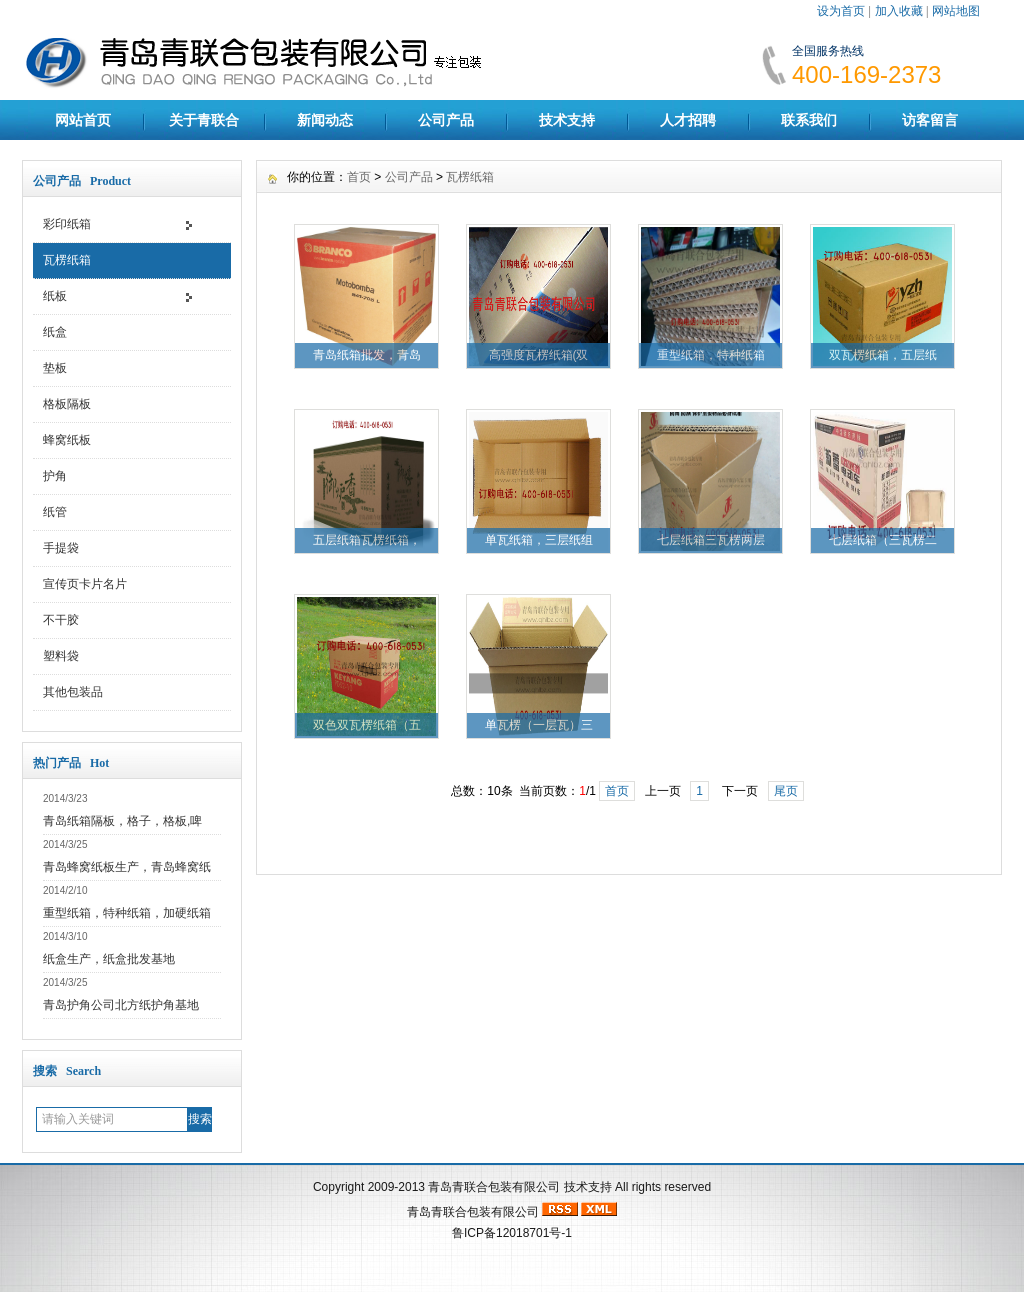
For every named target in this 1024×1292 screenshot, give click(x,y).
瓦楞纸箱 (67, 260)
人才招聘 (688, 120)
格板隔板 (67, 404)
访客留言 (930, 120)
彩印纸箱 (67, 224)
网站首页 (83, 120)
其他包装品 (73, 692)
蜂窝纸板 (67, 440)
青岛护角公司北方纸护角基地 (121, 1005)
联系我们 (809, 120)
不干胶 (61, 620)
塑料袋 (61, 656)
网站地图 (956, 11)
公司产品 (446, 120)
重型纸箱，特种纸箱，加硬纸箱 (127, 913)
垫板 (55, 368)
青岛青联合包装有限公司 (494, 1187)
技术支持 (567, 120)
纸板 (55, 296)
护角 (55, 476)
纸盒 (55, 332)
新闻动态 (325, 120)
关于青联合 (204, 120)
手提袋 (61, 548)
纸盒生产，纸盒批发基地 (109, 959)
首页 (359, 177)
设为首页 (841, 11)
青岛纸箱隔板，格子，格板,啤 (122, 821)
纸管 (55, 512)
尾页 (786, 791)
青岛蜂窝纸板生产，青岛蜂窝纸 (127, 867)
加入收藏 (899, 11)
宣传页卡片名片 (85, 584)
